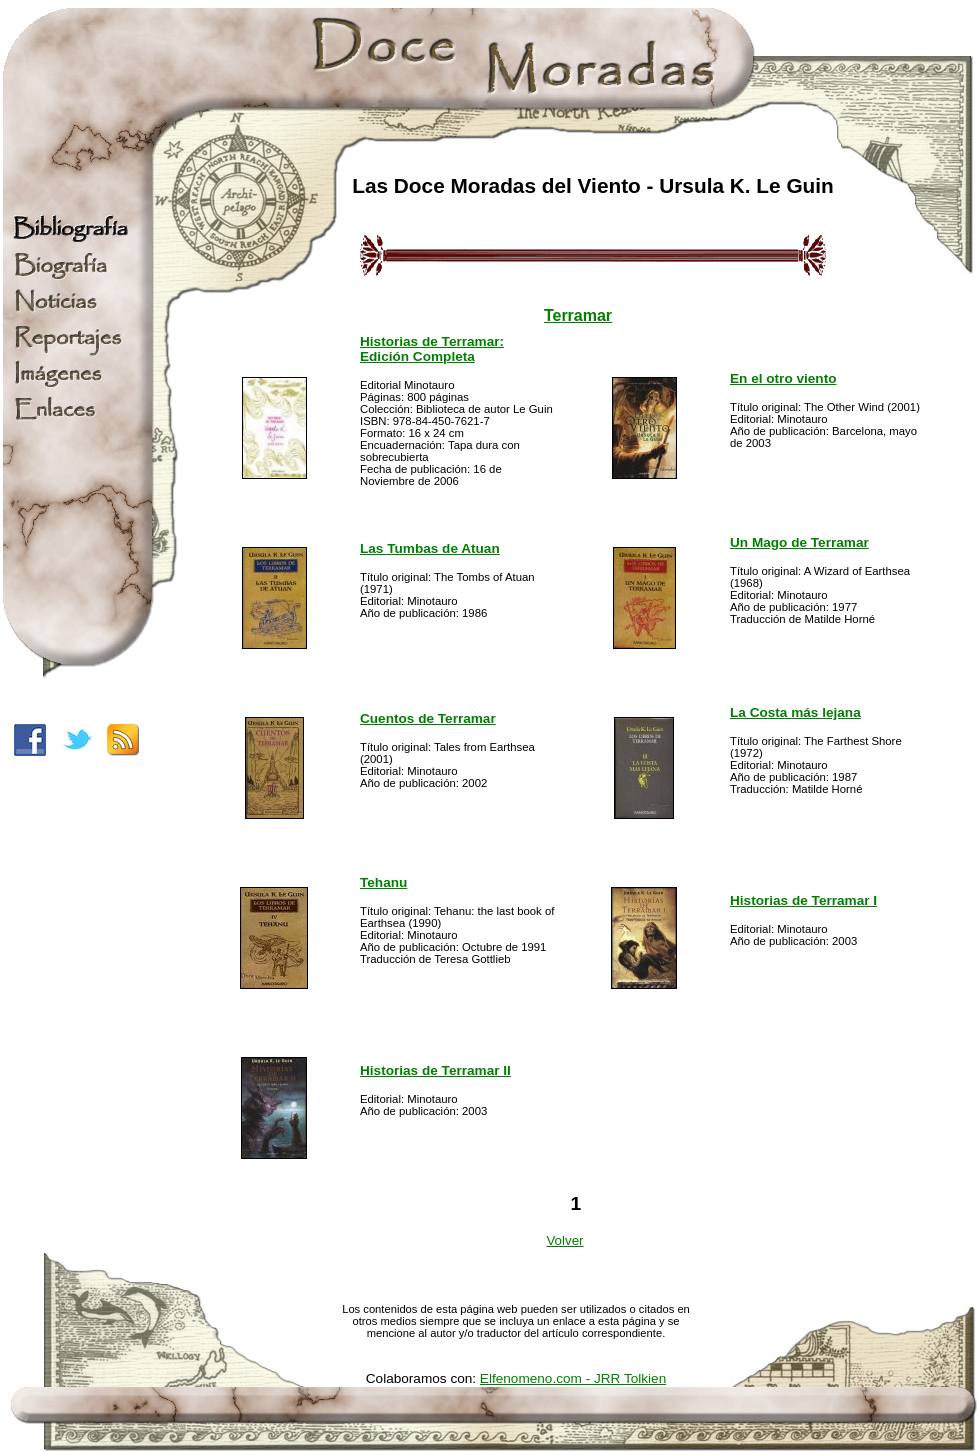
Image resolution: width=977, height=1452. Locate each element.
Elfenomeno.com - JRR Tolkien (573, 1378)
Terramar (578, 315)
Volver (564, 1240)
